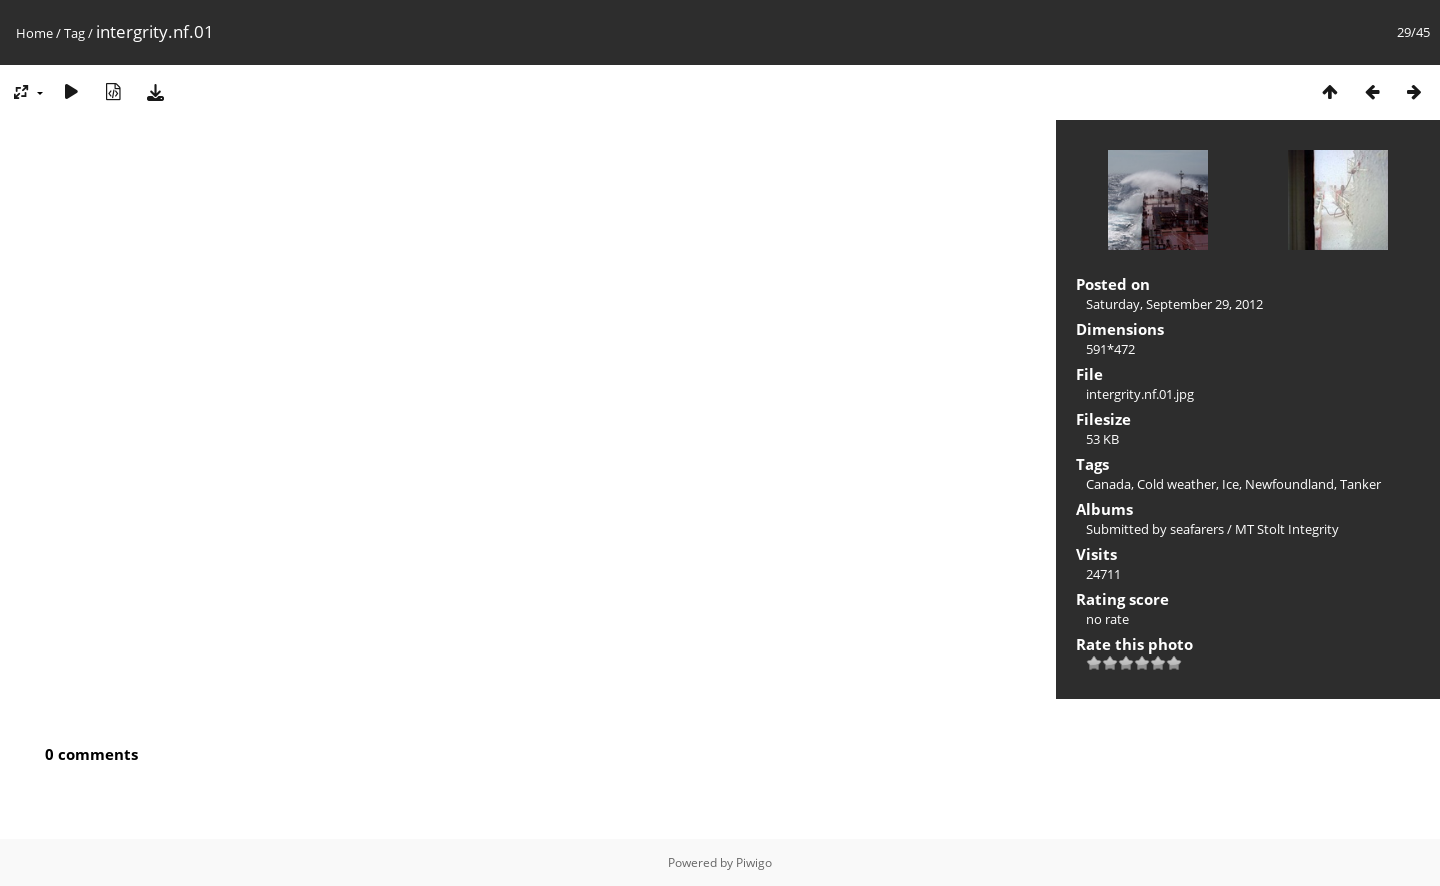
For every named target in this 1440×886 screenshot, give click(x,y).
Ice (1230, 484)
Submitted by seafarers (1155, 529)
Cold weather (1176, 484)
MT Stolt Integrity (1287, 529)
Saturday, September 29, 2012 (1174, 304)
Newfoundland (1289, 484)
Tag (74, 33)
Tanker (1360, 484)
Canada (1108, 484)
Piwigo (754, 862)
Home (34, 33)
